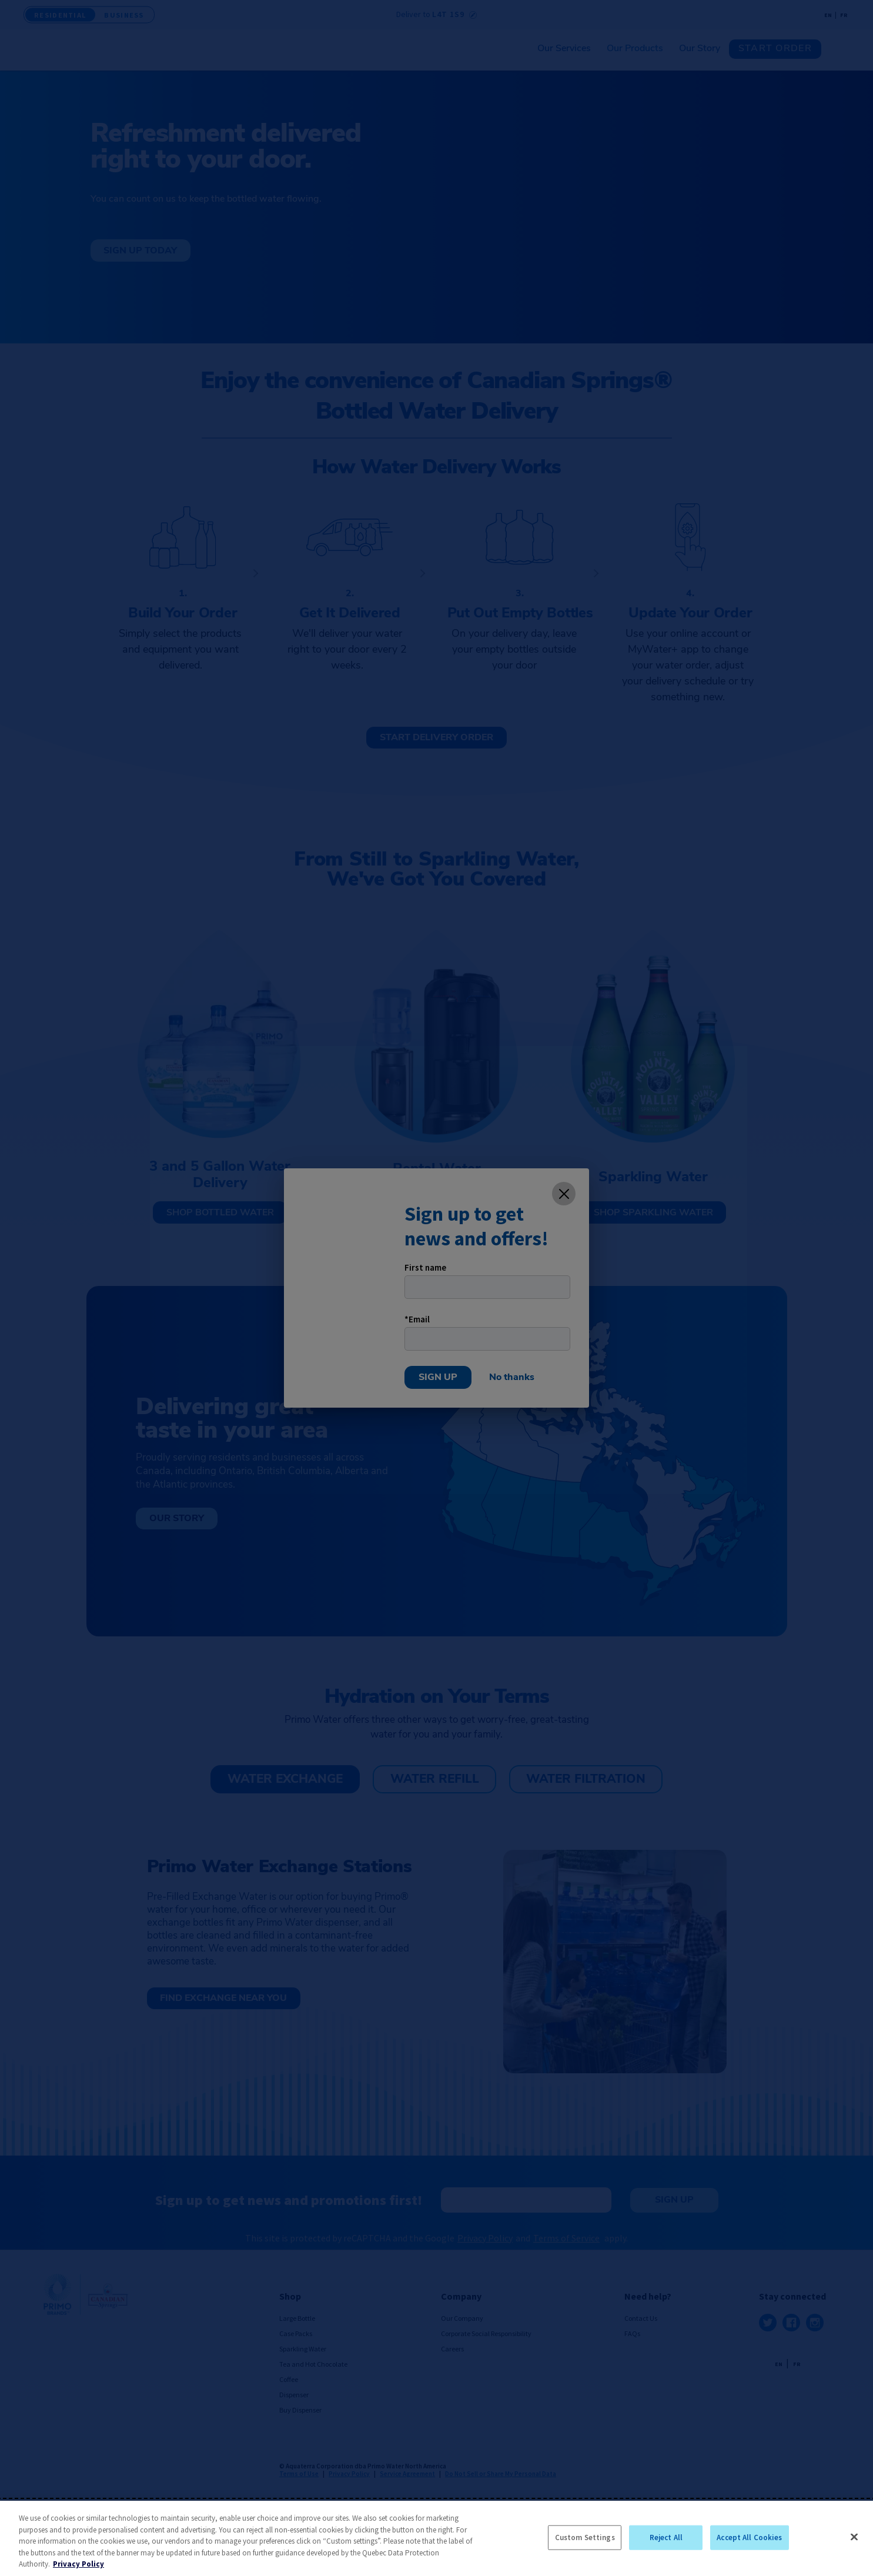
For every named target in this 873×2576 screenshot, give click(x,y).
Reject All (666, 2537)
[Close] (854, 2537)
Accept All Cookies (749, 2537)
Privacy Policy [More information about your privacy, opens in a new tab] (78, 2564)
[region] (436, 2538)
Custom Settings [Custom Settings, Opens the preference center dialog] (585, 2537)
